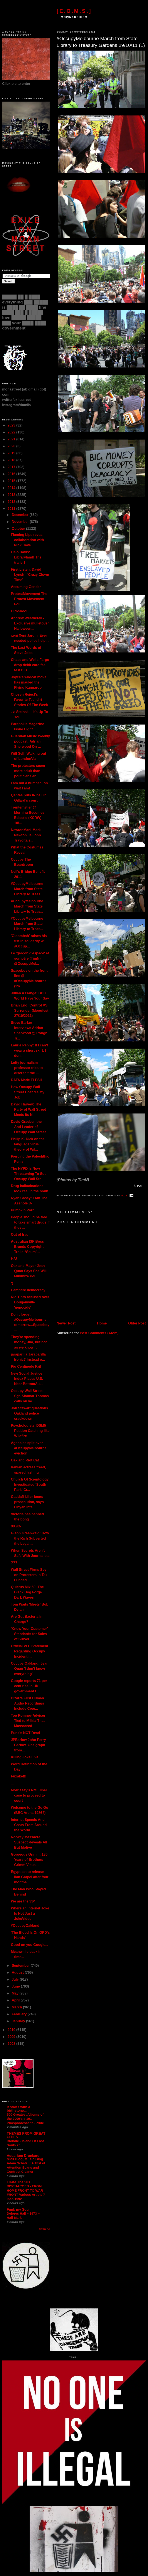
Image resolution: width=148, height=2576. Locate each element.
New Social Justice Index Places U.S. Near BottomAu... (27, 1379)
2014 (12, 488)
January (19, 2021)
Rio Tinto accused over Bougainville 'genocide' (30, 1302)
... (12, 1783)
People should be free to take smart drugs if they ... (30, 1222)
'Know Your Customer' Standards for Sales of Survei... (29, 1634)
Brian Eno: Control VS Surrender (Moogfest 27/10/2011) (29, 1010)
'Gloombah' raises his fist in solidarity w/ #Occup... (29, 941)
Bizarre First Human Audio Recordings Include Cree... (27, 1703)
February (20, 2014)
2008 (12, 2044)
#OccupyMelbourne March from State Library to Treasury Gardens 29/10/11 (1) (101, 42)
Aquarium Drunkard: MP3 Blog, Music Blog (25, 2157)
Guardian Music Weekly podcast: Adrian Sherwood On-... (30, 741)
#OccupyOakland (25, 1925)
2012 (12, 502)
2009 (12, 2037)
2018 (12, 460)
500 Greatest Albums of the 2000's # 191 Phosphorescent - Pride (25, 2119)
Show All (44, 2228)
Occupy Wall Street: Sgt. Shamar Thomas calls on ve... (30, 1396)
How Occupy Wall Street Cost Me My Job (27, 1092)
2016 (12, 474)
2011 (12, 509)
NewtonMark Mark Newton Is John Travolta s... (26, 835)
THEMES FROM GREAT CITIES (26, 2135)
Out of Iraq (20, 1234)
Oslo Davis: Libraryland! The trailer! (26, 557)
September (21, 1965)
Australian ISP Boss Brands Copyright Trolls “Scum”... (27, 1247)
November (21, 522)
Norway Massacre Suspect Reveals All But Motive (29, 1842)
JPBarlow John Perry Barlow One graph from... (28, 1745)
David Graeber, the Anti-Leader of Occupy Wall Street (28, 1127)
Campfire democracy (28, 1290)
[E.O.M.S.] (74, 11)
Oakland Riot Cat (25, 1460)
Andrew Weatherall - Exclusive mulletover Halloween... (30, 623)
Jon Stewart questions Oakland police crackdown (29, 1413)
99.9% (16, 1526)
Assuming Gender (26, 587)
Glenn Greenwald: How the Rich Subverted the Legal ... (30, 1538)
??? (14, 1563)
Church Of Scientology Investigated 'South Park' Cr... (30, 1484)
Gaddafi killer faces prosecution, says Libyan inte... (27, 1502)
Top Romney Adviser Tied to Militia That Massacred (28, 1721)
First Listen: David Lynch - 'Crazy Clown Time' (30, 575)
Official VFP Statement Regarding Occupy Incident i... (29, 1651)
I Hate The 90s (18, 2182)
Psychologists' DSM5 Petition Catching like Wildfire (30, 1431)
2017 (12, 467)
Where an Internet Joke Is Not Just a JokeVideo (30, 1913)
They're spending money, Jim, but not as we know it (29, 1342)
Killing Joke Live (24, 1757)
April (16, 2000)
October (19, 528)
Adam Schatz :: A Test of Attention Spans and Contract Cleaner (26, 2167)
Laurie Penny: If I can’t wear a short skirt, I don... (29, 1050)
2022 (12, 432)
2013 (12, 495)
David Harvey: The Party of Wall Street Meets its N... (28, 1109)
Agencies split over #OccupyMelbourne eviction (28, 1448)
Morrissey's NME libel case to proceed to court (29, 1795)
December (21, 515)
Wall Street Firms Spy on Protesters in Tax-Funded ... (30, 1575)
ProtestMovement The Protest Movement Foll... (29, 599)
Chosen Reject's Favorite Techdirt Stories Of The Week (29, 700)
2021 (12, 439)
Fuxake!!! (18, 1776)
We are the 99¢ (23, 1901)
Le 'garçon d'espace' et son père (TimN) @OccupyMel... (30, 958)
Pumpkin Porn (22, 1210)
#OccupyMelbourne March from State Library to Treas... (27, 889)
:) (12, 1283)
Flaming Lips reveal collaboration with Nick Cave (27, 540)
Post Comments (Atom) (99, 1333)
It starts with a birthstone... (18, 2108)
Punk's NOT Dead (25, 1733)
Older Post (137, 1323)
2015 (12, 481)
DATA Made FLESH (26, 1080)
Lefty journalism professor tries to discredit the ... (27, 1068)
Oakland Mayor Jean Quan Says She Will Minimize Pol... (29, 1271)
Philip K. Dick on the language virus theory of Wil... (28, 1144)
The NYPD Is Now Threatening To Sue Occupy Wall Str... (28, 1174)
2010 (12, 2030)
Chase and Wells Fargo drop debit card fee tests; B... (30, 665)
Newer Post (66, 1323)
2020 (12, 446)
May (16, 1993)
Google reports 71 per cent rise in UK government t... (29, 1686)
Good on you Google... (29, 1945)
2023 (12, 425)
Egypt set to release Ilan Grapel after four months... (29, 1877)
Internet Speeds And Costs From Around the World (29, 1825)
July (16, 1979)
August (18, 1972)
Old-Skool (19, 611)
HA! (14, 1259)
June (16, 1986)
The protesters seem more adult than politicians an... (28, 771)
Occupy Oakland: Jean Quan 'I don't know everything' (30, 1669)
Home (102, 1323)
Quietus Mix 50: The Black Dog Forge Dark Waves (27, 1592)
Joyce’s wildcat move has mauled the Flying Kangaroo (28, 682)
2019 (12, 453)
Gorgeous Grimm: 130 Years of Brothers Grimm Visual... (29, 1860)
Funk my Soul (18, 2209)
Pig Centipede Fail (26, 1366)
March (17, 2007)
